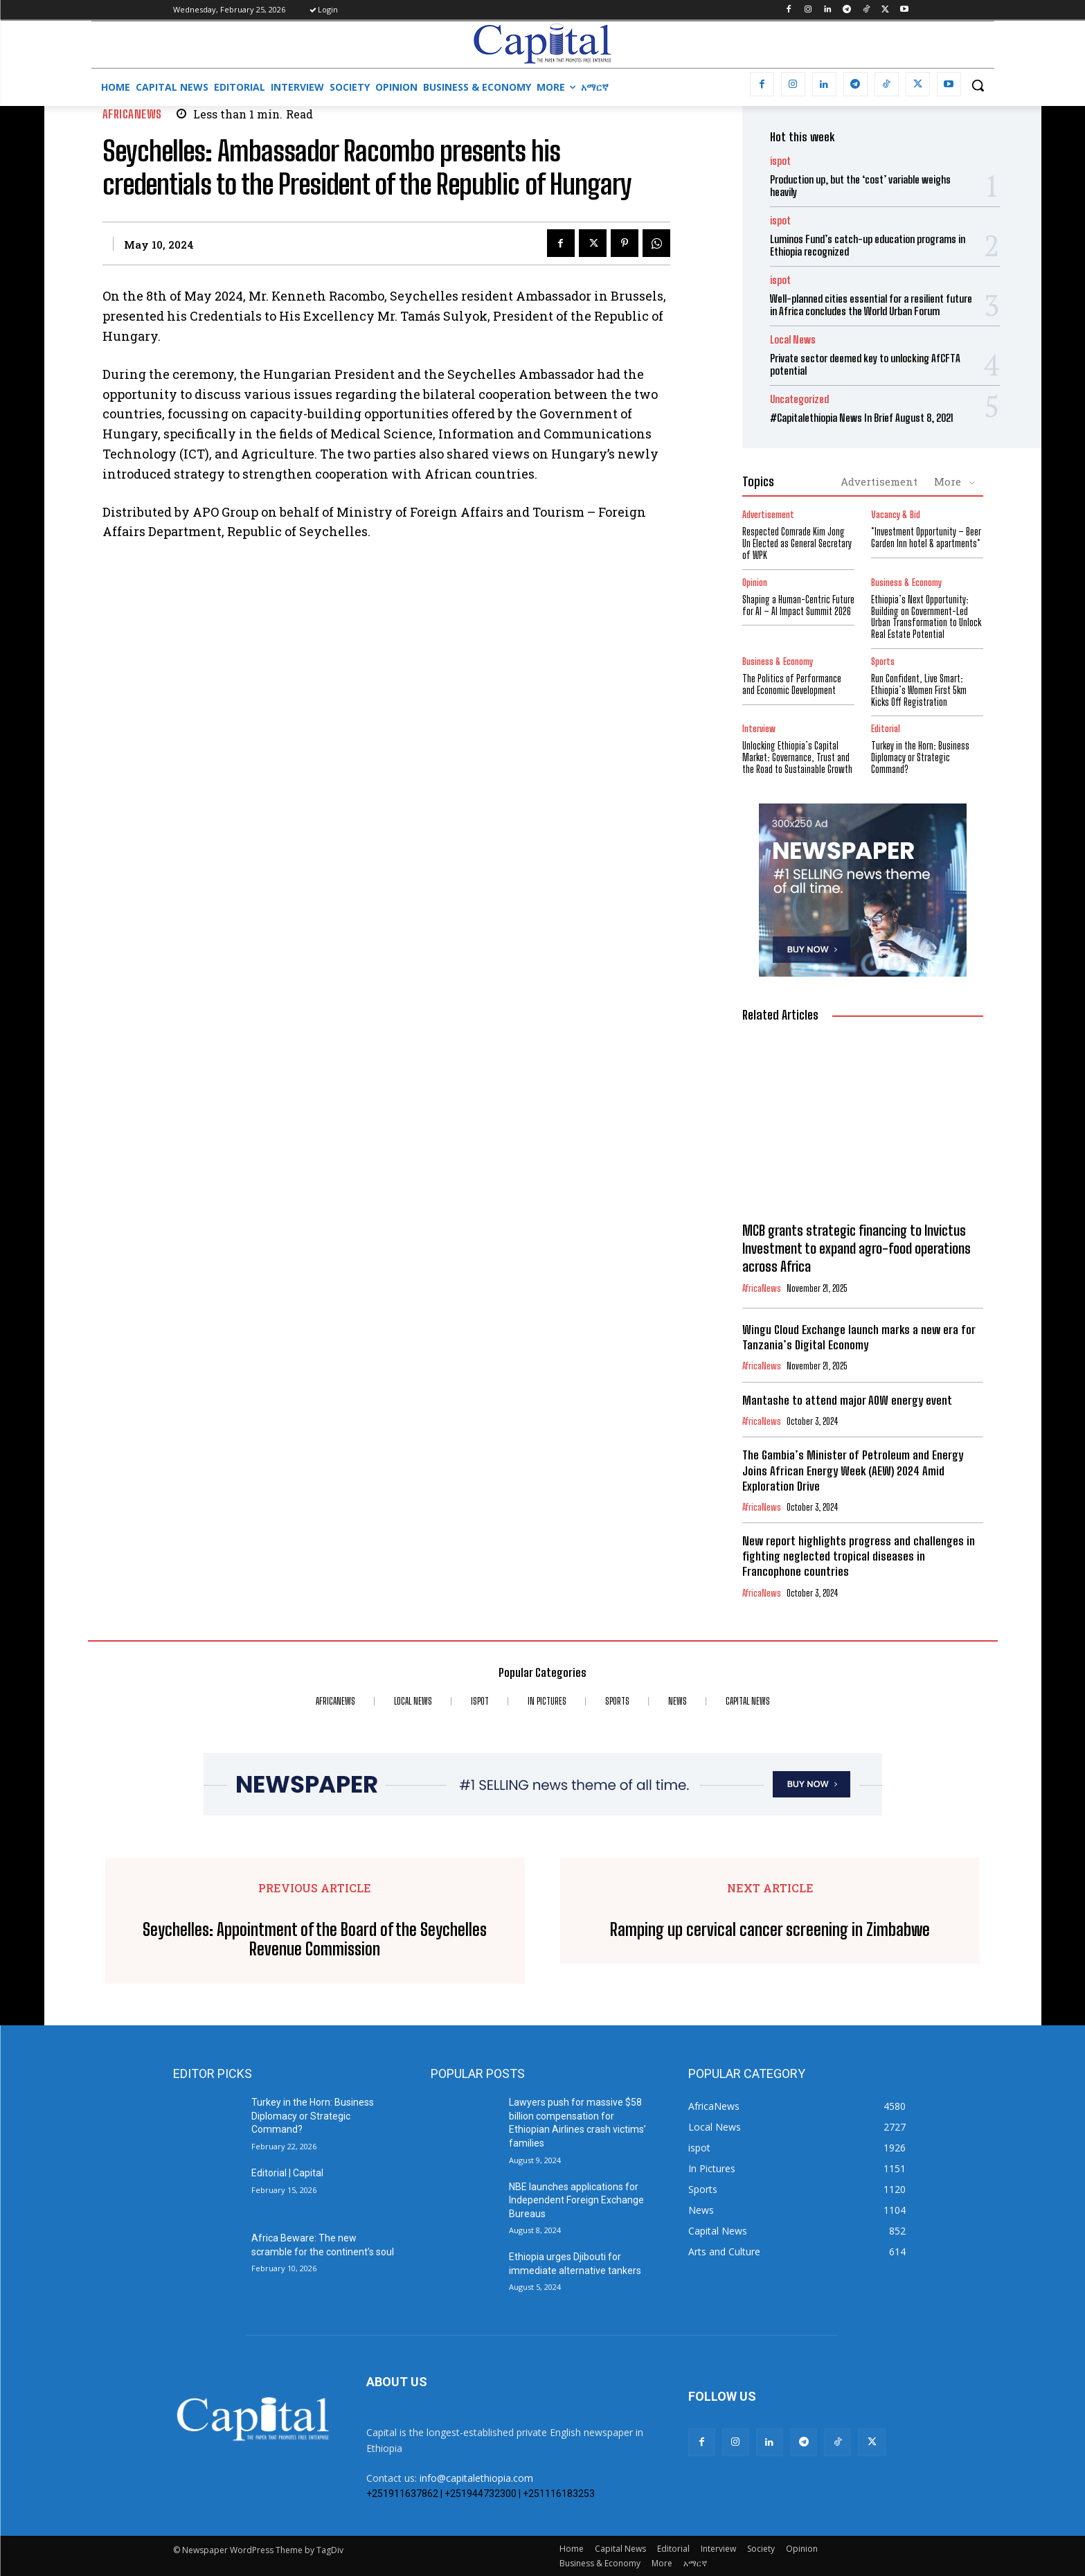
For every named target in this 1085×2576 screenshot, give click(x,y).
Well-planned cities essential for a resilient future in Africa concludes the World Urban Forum (871, 304)
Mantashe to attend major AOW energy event (847, 1400)
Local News (793, 340)
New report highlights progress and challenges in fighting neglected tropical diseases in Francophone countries (858, 1556)
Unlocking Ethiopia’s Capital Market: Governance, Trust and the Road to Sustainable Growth (797, 757)
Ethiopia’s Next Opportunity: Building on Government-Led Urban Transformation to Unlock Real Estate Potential (926, 617)
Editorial (885, 729)
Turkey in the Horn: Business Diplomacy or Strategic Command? (920, 757)
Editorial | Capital (287, 2172)
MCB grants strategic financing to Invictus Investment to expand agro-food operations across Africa (856, 1248)
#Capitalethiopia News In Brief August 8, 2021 (861, 417)
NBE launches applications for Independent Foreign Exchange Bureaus (576, 2200)
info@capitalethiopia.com (476, 2478)
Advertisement (879, 481)
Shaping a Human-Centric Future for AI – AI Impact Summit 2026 (798, 605)
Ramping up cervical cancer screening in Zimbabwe (770, 1929)
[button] (977, 85)
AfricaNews (132, 114)
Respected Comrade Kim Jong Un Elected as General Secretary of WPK (797, 543)
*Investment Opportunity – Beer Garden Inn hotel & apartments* (926, 537)
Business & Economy (906, 582)
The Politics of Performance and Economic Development (791, 684)
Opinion (754, 582)
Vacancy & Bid (895, 514)
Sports (883, 661)
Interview (758, 729)
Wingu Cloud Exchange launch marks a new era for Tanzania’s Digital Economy (859, 1337)
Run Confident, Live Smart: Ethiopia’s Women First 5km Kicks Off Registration (919, 690)
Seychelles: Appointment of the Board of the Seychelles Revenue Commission (315, 1940)
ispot (780, 161)
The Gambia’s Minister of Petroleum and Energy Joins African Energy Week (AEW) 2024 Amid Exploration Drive (852, 1470)
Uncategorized (799, 399)
